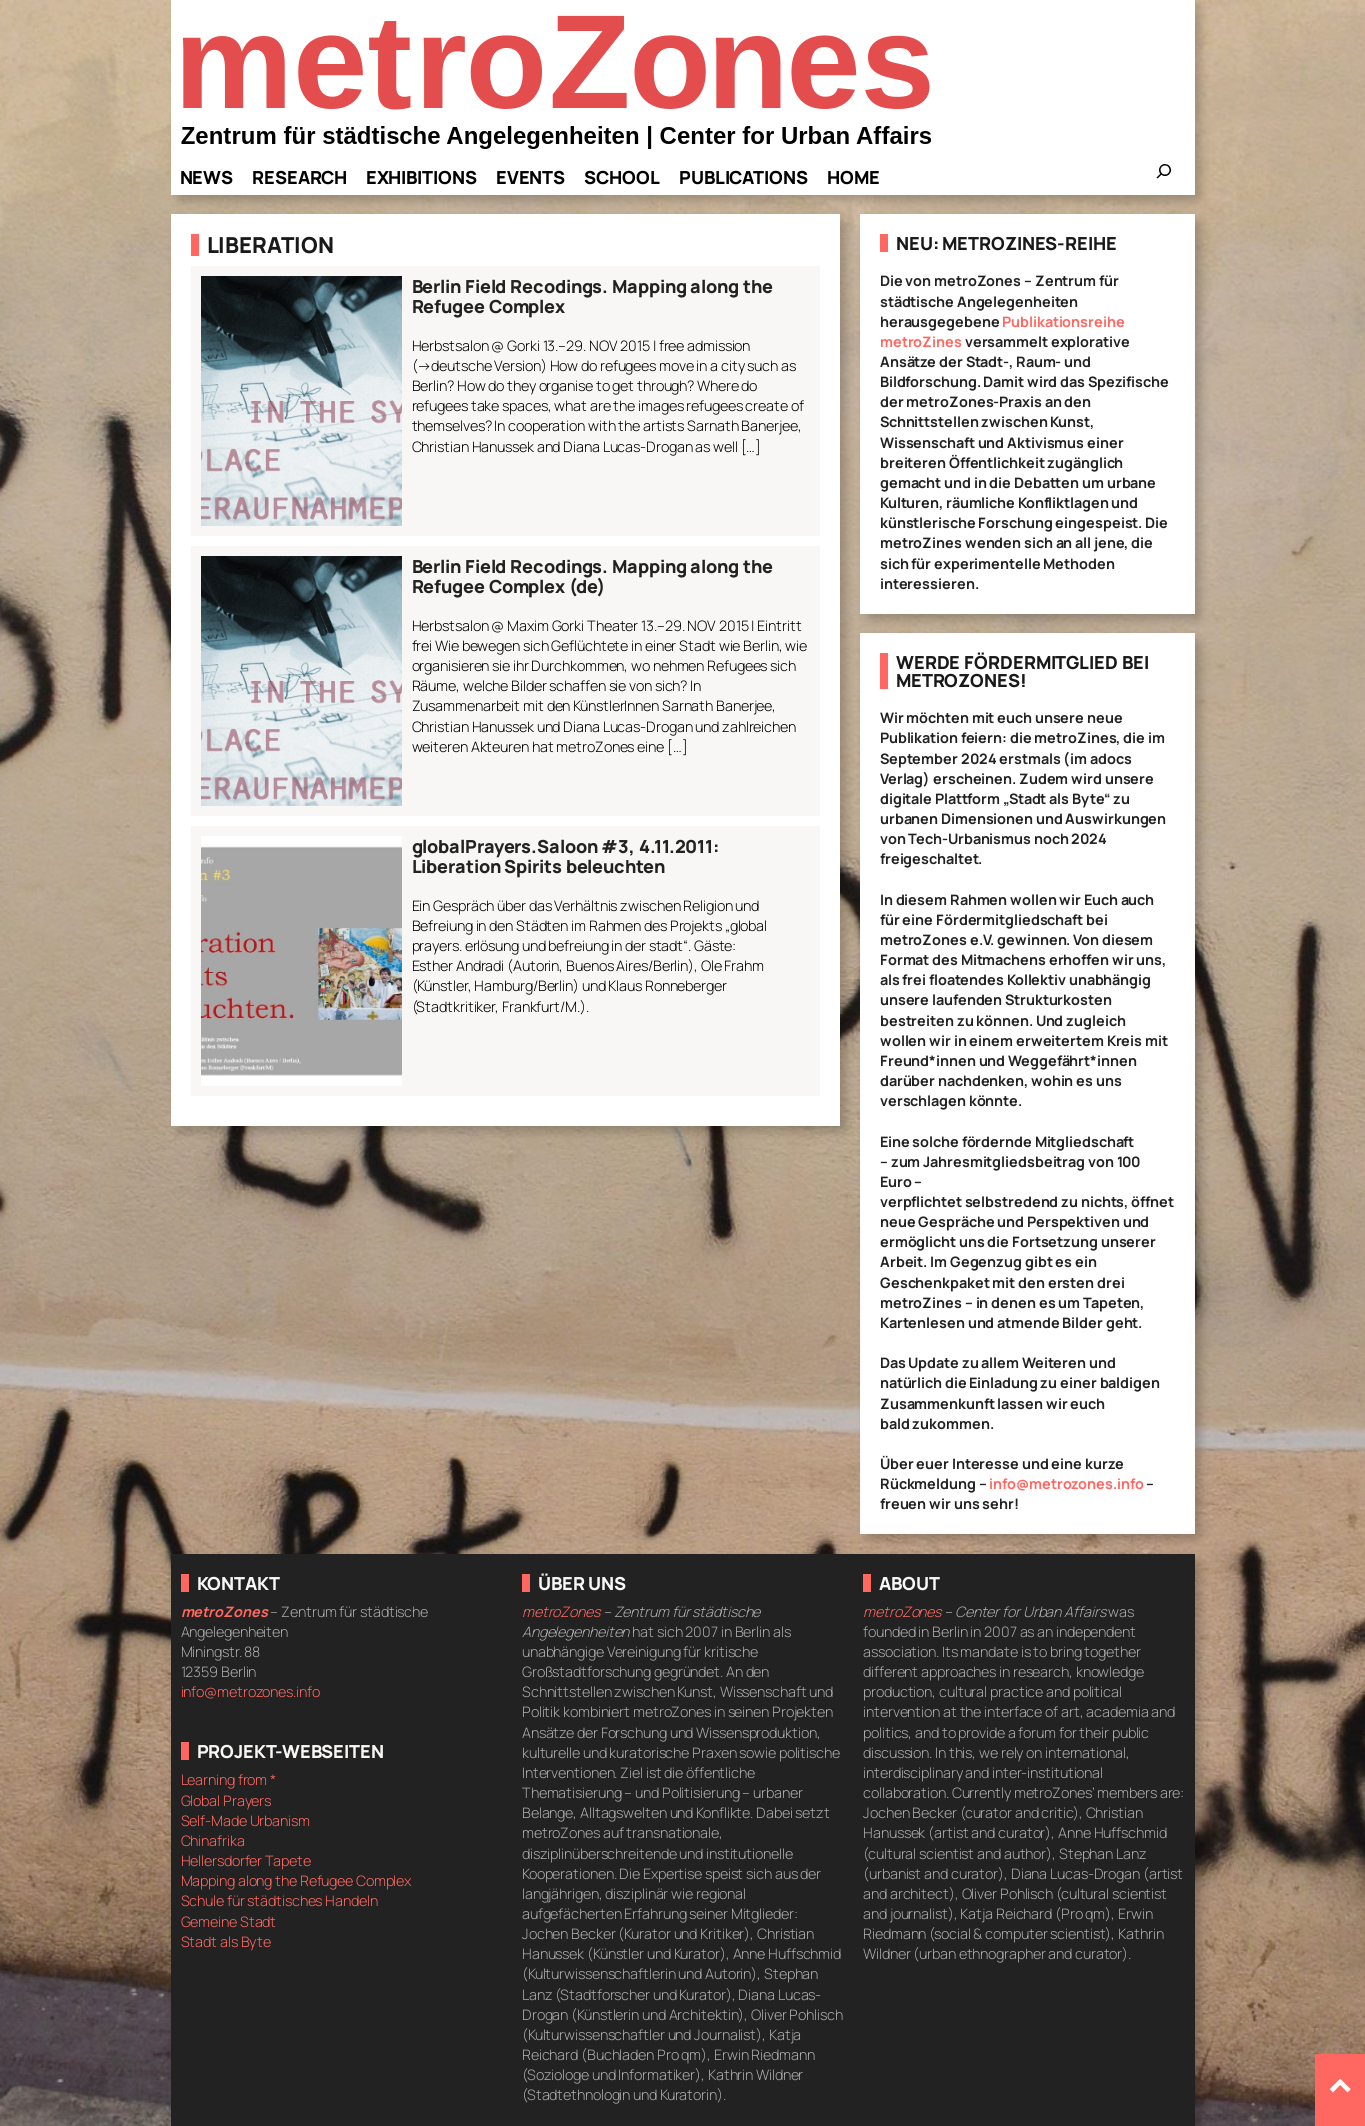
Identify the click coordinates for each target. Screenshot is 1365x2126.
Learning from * (229, 1779)
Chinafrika (213, 1840)
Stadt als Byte (226, 1941)
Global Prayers (226, 1800)
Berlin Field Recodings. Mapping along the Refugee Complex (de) (592, 576)
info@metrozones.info (1066, 1483)
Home (853, 177)
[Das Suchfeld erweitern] (1164, 177)
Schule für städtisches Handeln (279, 1900)
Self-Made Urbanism (245, 1820)
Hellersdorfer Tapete (246, 1860)
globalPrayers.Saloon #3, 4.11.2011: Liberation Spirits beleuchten (566, 856)
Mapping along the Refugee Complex (296, 1880)
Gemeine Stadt (229, 1921)
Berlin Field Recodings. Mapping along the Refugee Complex (592, 296)
